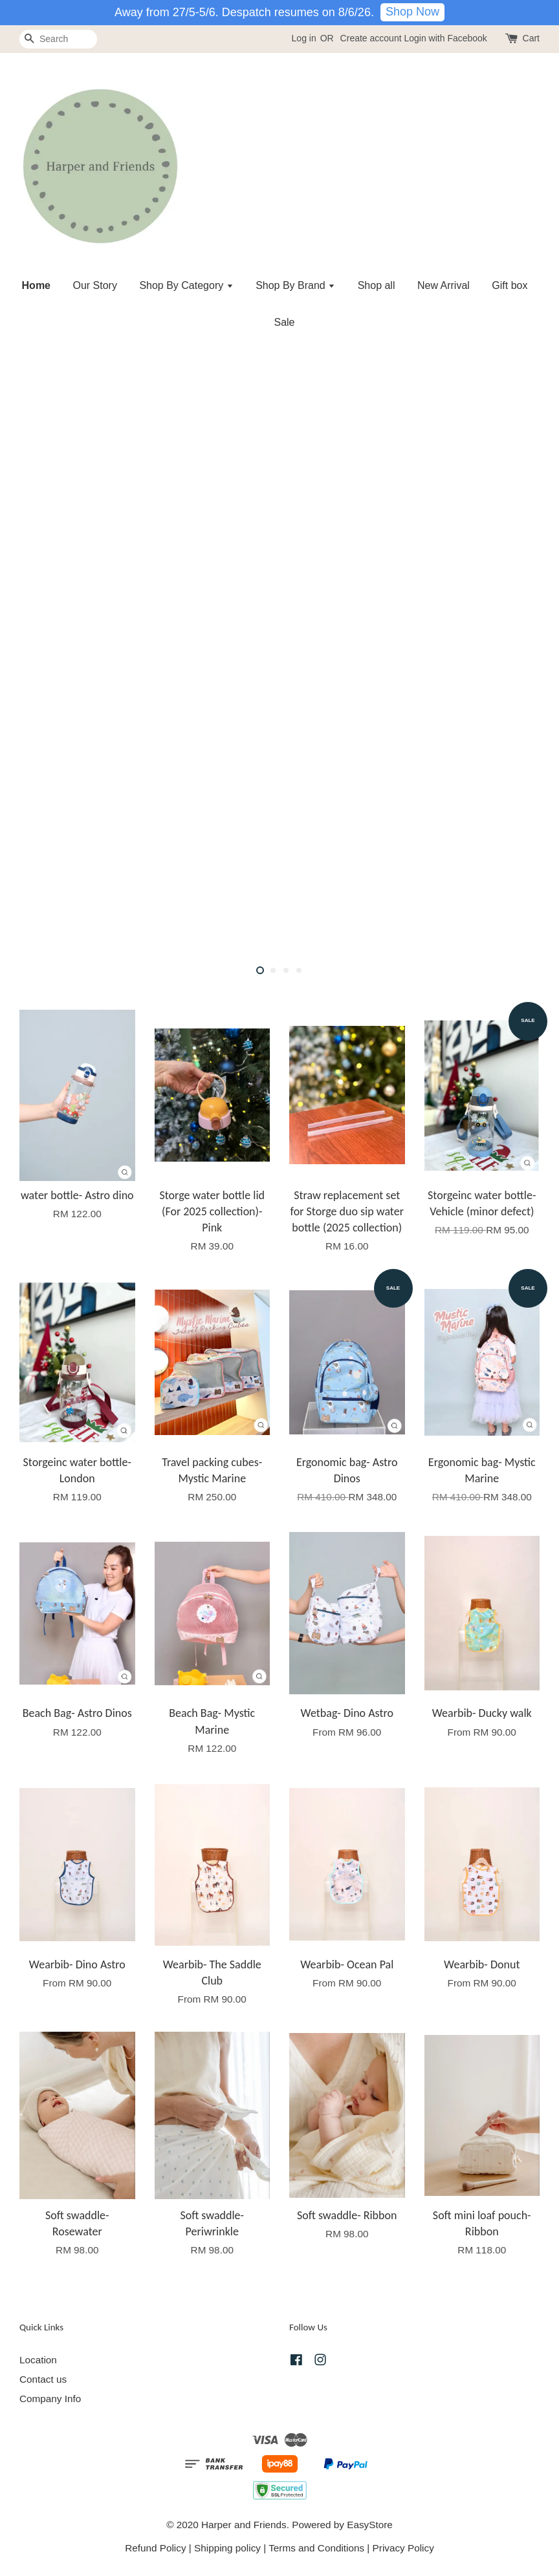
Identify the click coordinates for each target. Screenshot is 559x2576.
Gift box (509, 285)
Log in (304, 38)
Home (36, 285)
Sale (284, 322)
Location (38, 2359)
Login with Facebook (445, 38)
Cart (531, 38)
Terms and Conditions (316, 2547)
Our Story (94, 285)
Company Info (50, 2398)
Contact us (43, 2379)
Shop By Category (186, 285)
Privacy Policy (403, 2547)
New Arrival (443, 285)
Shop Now (412, 11)
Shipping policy (227, 2547)
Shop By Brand (295, 285)
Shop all (376, 285)
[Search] (58, 39)
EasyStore (370, 2524)
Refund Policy (155, 2547)
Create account (371, 38)
